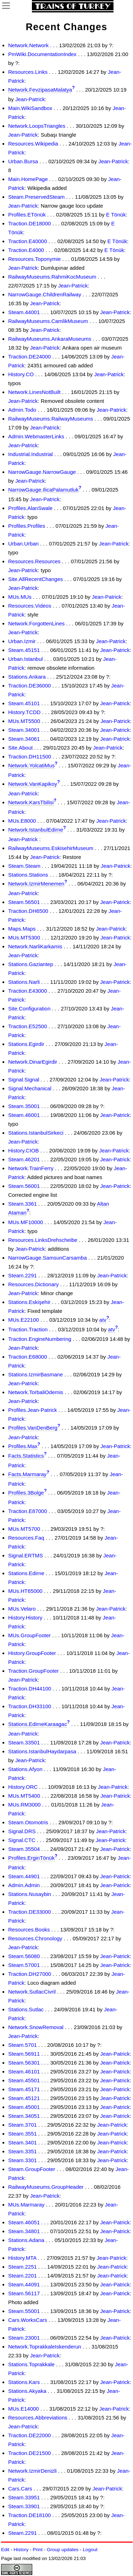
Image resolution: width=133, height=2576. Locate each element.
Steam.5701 (22, 2045)
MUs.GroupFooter (29, 1635)
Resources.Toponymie (34, 259)
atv (102, 1320)
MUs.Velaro (22, 1609)
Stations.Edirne (26, 1573)
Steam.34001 (24, 730)
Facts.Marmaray (27, 1474)
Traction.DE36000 (29, 686)
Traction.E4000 (26, 250)
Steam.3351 (22, 2151)
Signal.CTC (21, 1840)
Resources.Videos (29, 606)
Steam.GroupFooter (31, 2169)
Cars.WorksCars (27, 2320)
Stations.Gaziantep (30, 964)
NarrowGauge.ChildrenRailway (44, 294)
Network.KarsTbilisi (31, 802)
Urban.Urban (23, 544)
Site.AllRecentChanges (35, 579)
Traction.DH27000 (29, 1974)
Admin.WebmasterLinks (36, 436)
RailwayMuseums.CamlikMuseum (48, 321)
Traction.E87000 (27, 1511)
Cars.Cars (20, 2488)
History (20, 2549)
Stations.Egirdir (26, 1044)
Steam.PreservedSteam (36, 197)
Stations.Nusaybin (29, 1894)
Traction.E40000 (27, 241)
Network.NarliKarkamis (35, 946)
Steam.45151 (24, 650)
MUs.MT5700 (24, 1529)
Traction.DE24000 (29, 356)
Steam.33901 (24, 2506)
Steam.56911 (24, 2054)
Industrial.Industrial (30, 454)
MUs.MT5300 (24, 938)
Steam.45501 (24, 2080)
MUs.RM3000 (24, 1805)
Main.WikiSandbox (30, 108)
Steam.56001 (24, 1186)
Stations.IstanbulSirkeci (35, 1133)
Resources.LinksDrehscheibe (42, 1240)
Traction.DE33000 (29, 1912)
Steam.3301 (22, 2160)
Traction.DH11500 (29, 756)
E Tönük (116, 215)
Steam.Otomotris (28, 1822)
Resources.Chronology (35, 1938)
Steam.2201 (22, 2276)
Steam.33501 (24, 1742)
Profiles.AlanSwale (30, 508)
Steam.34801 (24, 2231)
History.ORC (23, 1787)
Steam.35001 (24, 1106)
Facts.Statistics (26, 1456)
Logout (90, 2549)
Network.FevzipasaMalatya (40, 90)
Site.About (20, 748)
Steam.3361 (22, 1204)
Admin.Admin (24, 1885)
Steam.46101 (24, 2071)
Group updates (62, 2549)
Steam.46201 (24, 1159)
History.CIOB (23, 1150)
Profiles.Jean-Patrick (32, 1410)
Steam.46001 (24, 1115)
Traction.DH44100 (29, 1689)
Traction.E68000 (27, 1357)
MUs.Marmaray (26, 2205)
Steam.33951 (24, 2497)
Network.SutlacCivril (32, 1992)
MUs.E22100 (23, 1320)
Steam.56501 (24, 902)
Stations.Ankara (27, 677)
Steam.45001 (24, 2107)
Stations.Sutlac (26, 2009)
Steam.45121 (24, 2098)
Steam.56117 (24, 2293)
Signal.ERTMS (25, 1555)
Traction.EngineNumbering (39, 1339)
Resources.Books (29, 1929)
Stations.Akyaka (27, 2391)
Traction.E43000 (27, 991)
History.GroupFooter (32, 1653)
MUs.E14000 (23, 2409)
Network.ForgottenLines (36, 623)
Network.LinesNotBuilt (34, 392)
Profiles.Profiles (26, 526)
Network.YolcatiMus (31, 765)
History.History (25, 1618)
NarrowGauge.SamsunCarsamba (47, 1258)
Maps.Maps (22, 929)
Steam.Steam (24, 866)
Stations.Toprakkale (31, 2364)
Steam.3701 (22, 2125)
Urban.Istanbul (25, 659)
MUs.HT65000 (25, 1591)
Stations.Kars (24, 2382)
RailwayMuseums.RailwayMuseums (50, 419)
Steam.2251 (22, 2267)
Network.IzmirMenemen (36, 884)
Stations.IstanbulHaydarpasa (42, 1751)
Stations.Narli (24, 982)
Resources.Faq (26, 1538)
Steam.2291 (22, 1275)
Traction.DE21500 (29, 2453)
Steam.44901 (24, 1876)
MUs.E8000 (22, 821)
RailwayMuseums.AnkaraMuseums (49, 339)
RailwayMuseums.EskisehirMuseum (50, 848)
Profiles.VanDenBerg (32, 1428)
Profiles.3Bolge (26, 1493)
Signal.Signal (23, 1079)
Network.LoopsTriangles (36, 126)
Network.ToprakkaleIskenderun (44, 2347)
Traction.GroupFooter (33, 1671)
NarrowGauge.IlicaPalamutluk (43, 490)
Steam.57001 (24, 1965)
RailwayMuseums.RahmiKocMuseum (52, 277)
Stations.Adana (26, 2240)
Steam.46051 (24, 2222)
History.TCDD (24, 712)
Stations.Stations (28, 875)
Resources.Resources (34, 561)
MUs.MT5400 (24, 1796)
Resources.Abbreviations (37, 2418)
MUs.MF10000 (25, 1222)
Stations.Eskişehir (29, 1302)
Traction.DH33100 (29, 1706)
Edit (5, 2549)
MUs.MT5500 (24, 721)
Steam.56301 (24, 2063)
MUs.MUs (20, 597)
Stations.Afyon (25, 1769)
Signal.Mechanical (29, 1088)
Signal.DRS (22, 1831)
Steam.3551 (22, 2134)
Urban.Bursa (23, 161)
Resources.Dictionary (33, 1284)
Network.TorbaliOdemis (35, 1392)
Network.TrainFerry (31, 1168)
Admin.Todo (22, 410)
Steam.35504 (24, 1849)
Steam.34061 (24, 739)
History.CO (21, 374)
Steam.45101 (24, 703)
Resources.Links (28, 72)
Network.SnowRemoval (35, 2027)
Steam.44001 (24, 312)
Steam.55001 (24, 2311)
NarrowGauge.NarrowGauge (42, 472)
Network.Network (28, 45)
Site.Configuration (29, 1008)
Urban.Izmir (22, 641)
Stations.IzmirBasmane (35, 1374)
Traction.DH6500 (28, 911)
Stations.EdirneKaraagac (37, 1724)
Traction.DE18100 (29, 2515)
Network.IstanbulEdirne (35, 830)
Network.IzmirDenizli (32, 2471)
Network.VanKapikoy (32, 784)
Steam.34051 (24, 2116)
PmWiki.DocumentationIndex (42, 54)
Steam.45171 (24, 2089)
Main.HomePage (28, 179)
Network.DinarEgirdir (32, 1062)
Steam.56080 (24, 1956)
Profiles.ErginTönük (31, 1858)
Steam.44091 (24, 2284)
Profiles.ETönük (27, 215)
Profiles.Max (23, 1446)
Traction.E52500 (27, 1026)
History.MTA (22, 2258)
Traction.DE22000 (29, 2435)
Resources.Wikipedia (33, 144)
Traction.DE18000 (29, 223)
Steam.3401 (22, 2142)
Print (38, 2549)
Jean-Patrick (30, 99)
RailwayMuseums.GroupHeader (46, 2187)
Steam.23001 (24, 2338)
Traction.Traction (28, 1329)
